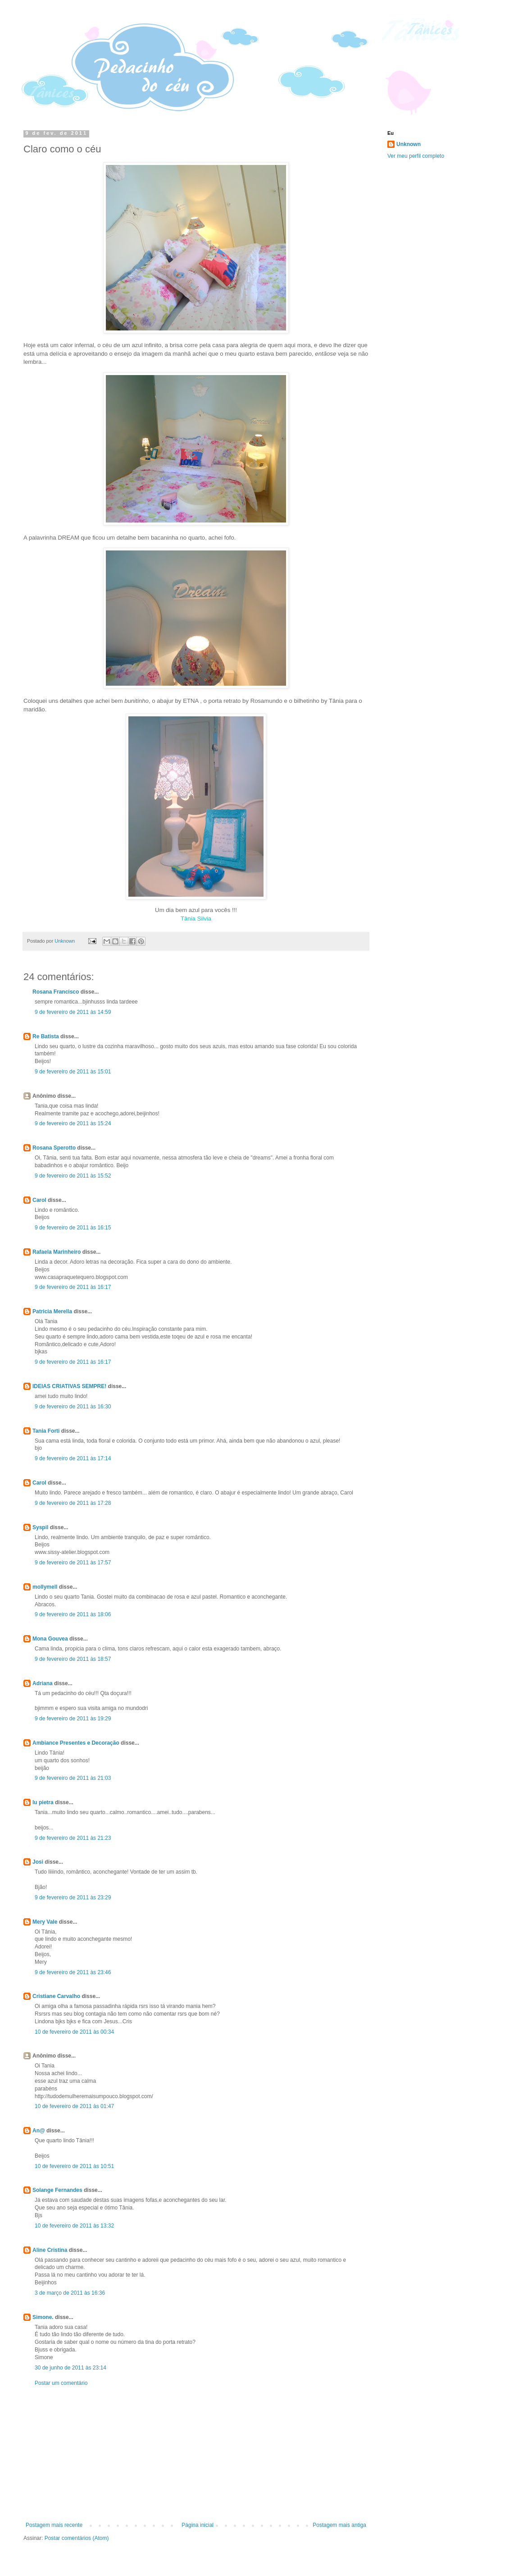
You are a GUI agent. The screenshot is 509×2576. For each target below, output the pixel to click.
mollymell (44, 1587)
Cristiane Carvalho (56, 1996)
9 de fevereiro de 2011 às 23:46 (73, 1972)
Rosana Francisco (55, 992)
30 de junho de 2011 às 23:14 (70, 2368)
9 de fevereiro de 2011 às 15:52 (73, 1176)
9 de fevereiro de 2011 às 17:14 (73, 1458)
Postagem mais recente (54, 2525)
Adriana (42, 1683)
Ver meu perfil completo (415, 156)
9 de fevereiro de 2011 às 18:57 (73, 1659)
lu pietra (43, 1802)
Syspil (40, 1527)
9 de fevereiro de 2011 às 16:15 (73, 1227)
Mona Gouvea (50, 1639)
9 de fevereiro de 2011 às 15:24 (73, 1123)
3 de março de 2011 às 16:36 (70, 2293)
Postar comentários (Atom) (77, 2538)
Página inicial (198, 2525)
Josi (37, 1862)
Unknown (408, 144)
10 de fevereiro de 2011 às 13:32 (74, 2226)
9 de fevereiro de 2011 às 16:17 (73, 1287)
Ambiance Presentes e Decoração (75, 1743)
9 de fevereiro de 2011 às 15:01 (73, 1071)
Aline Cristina (49, 2250)
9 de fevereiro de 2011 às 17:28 (73, 1503)
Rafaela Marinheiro (56, 1252)
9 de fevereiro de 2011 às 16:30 (73, 1406)
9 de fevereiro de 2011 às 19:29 (73, 1718)
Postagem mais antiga (339, 2525)
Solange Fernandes (57, 2190)
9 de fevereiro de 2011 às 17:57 (73, 1562)
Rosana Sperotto (54, 1148)
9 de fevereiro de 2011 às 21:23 (73, 1838)
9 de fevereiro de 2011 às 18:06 (73, 1614)
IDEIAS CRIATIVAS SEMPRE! (69, 1386)
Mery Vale (44, 1922)
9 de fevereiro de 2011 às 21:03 (73, 1778)
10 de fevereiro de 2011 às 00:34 (74, 2032)
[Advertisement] (196, 2454)
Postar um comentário (61, 2383)
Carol (39, 1200)
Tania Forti (45, 1431)
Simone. (43, 2317)
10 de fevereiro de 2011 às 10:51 (74, 2166)
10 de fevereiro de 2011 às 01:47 (74, 2106)
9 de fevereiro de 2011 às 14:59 (73, 1012)
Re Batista (45, 1036)
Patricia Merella (52, 1311)
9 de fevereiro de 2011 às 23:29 (73, 1897)
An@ (39, 2130)
